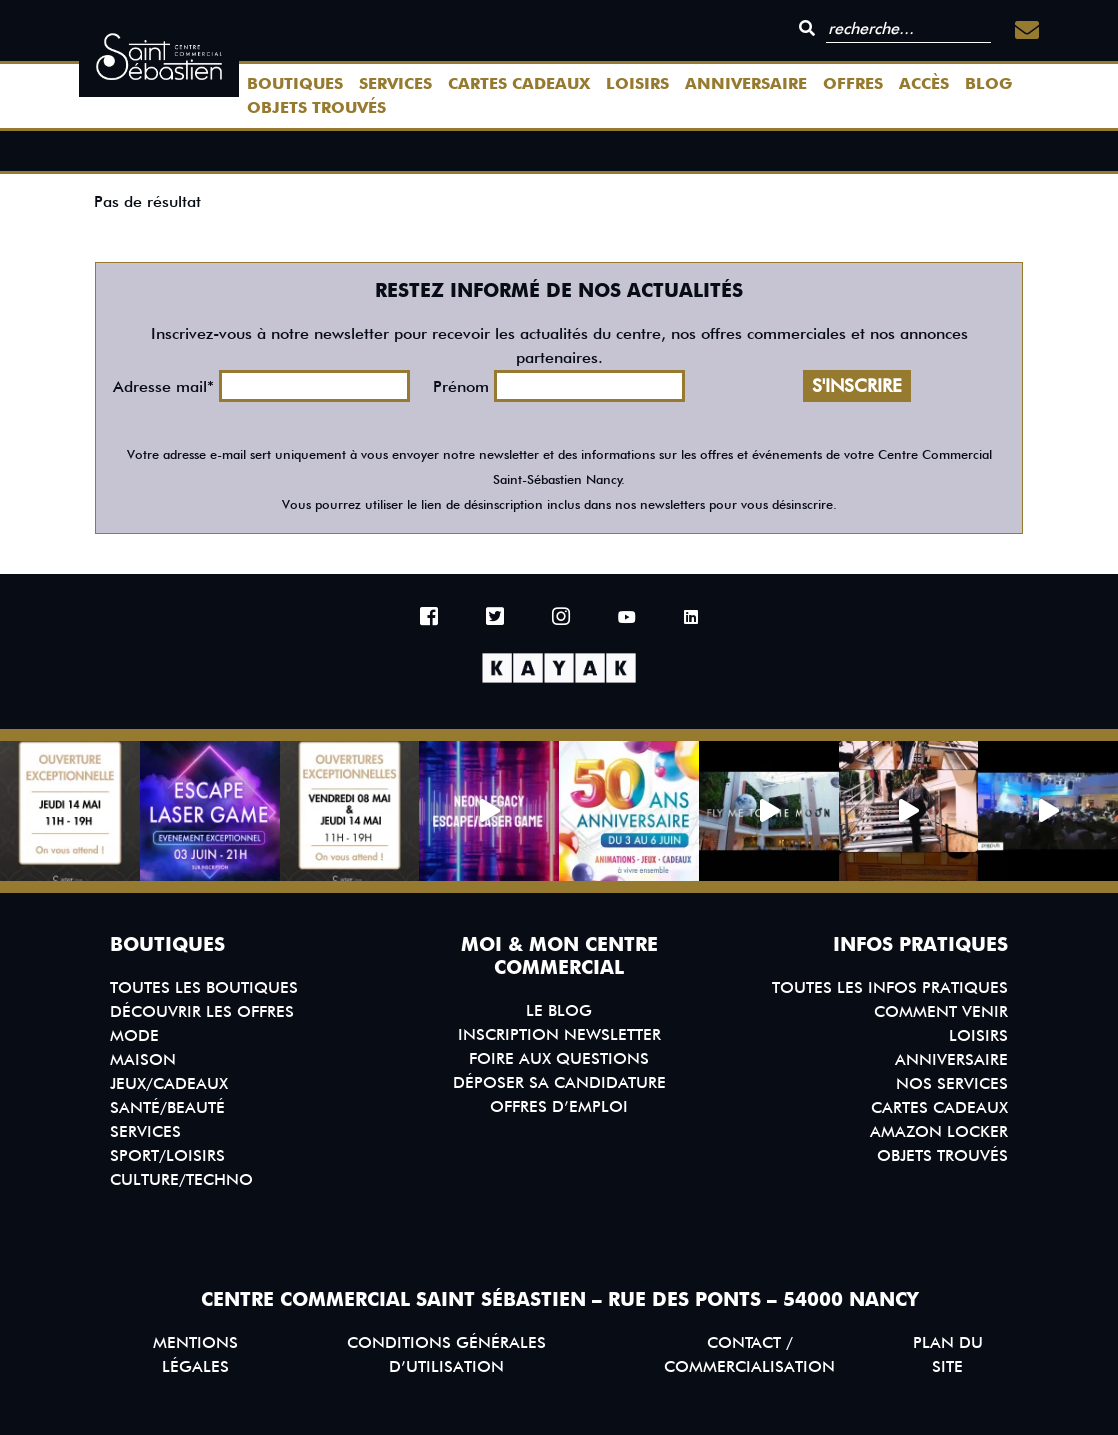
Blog (988, 83)
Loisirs (637, 83)
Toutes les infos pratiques (890, 987)
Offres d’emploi (559, 1106)
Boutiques (295, 83)
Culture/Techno (181, 1179)
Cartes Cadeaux (519, 83)
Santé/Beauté (167, 1107)
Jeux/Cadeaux (169, 1083)
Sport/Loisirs (167, 1155)
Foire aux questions (559, 1058)
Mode (134, 1035)
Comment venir (941, 1011)
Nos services (952, 1083)
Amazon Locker (939, 1131)
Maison (143, 1059)
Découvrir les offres (202, 1011)
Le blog (559, 1010)
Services (395, 83)
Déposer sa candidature (559, 1082)
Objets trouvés (316, 107)
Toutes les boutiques (204, 987)
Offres (853, 83)
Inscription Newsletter (559, 1034)
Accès (924, 83)
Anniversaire (746, 83)
